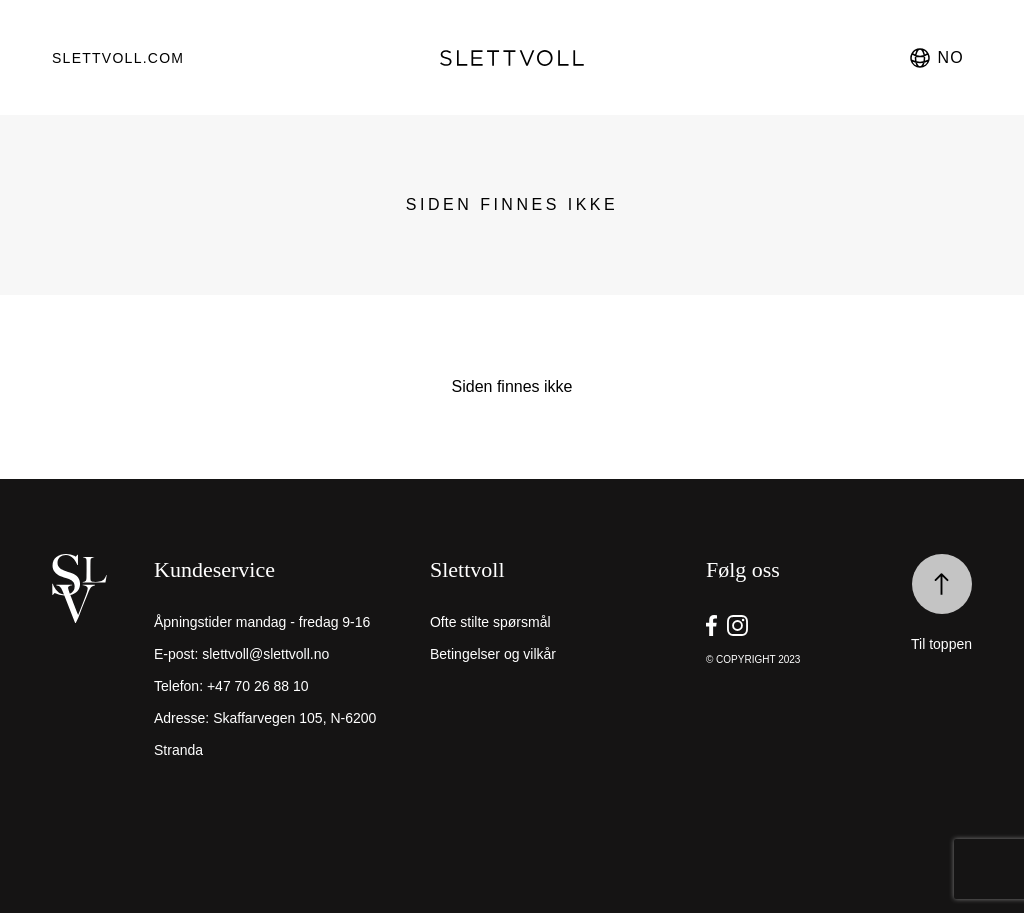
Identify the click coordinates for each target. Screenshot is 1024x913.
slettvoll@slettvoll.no (265, 654)
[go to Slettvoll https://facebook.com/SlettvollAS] (711, 625)
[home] (98, 674)
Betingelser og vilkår (493, 654)
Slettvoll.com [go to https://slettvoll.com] (118, 58)
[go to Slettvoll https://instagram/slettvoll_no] (737, 625)
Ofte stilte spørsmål (490, 622)
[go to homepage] (512, 58)
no (936, 58)
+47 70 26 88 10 (258, 686)
